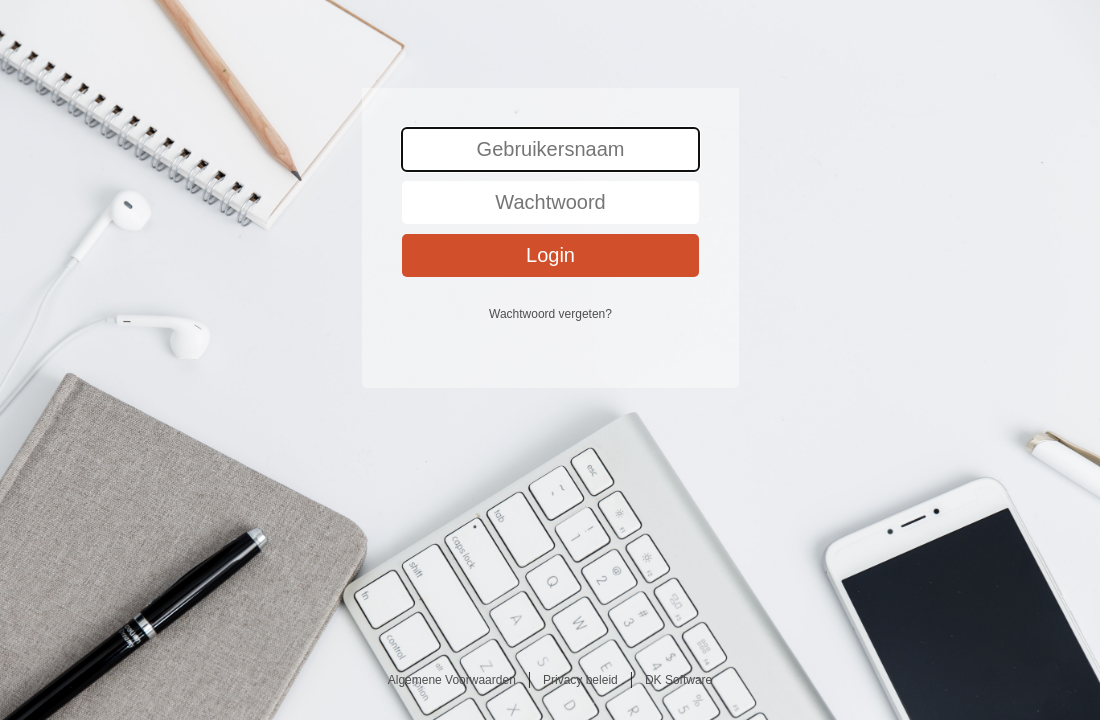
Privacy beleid (580, 680)
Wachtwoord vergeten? (550, 314)
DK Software (678, 680)
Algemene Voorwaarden (452, 680)
